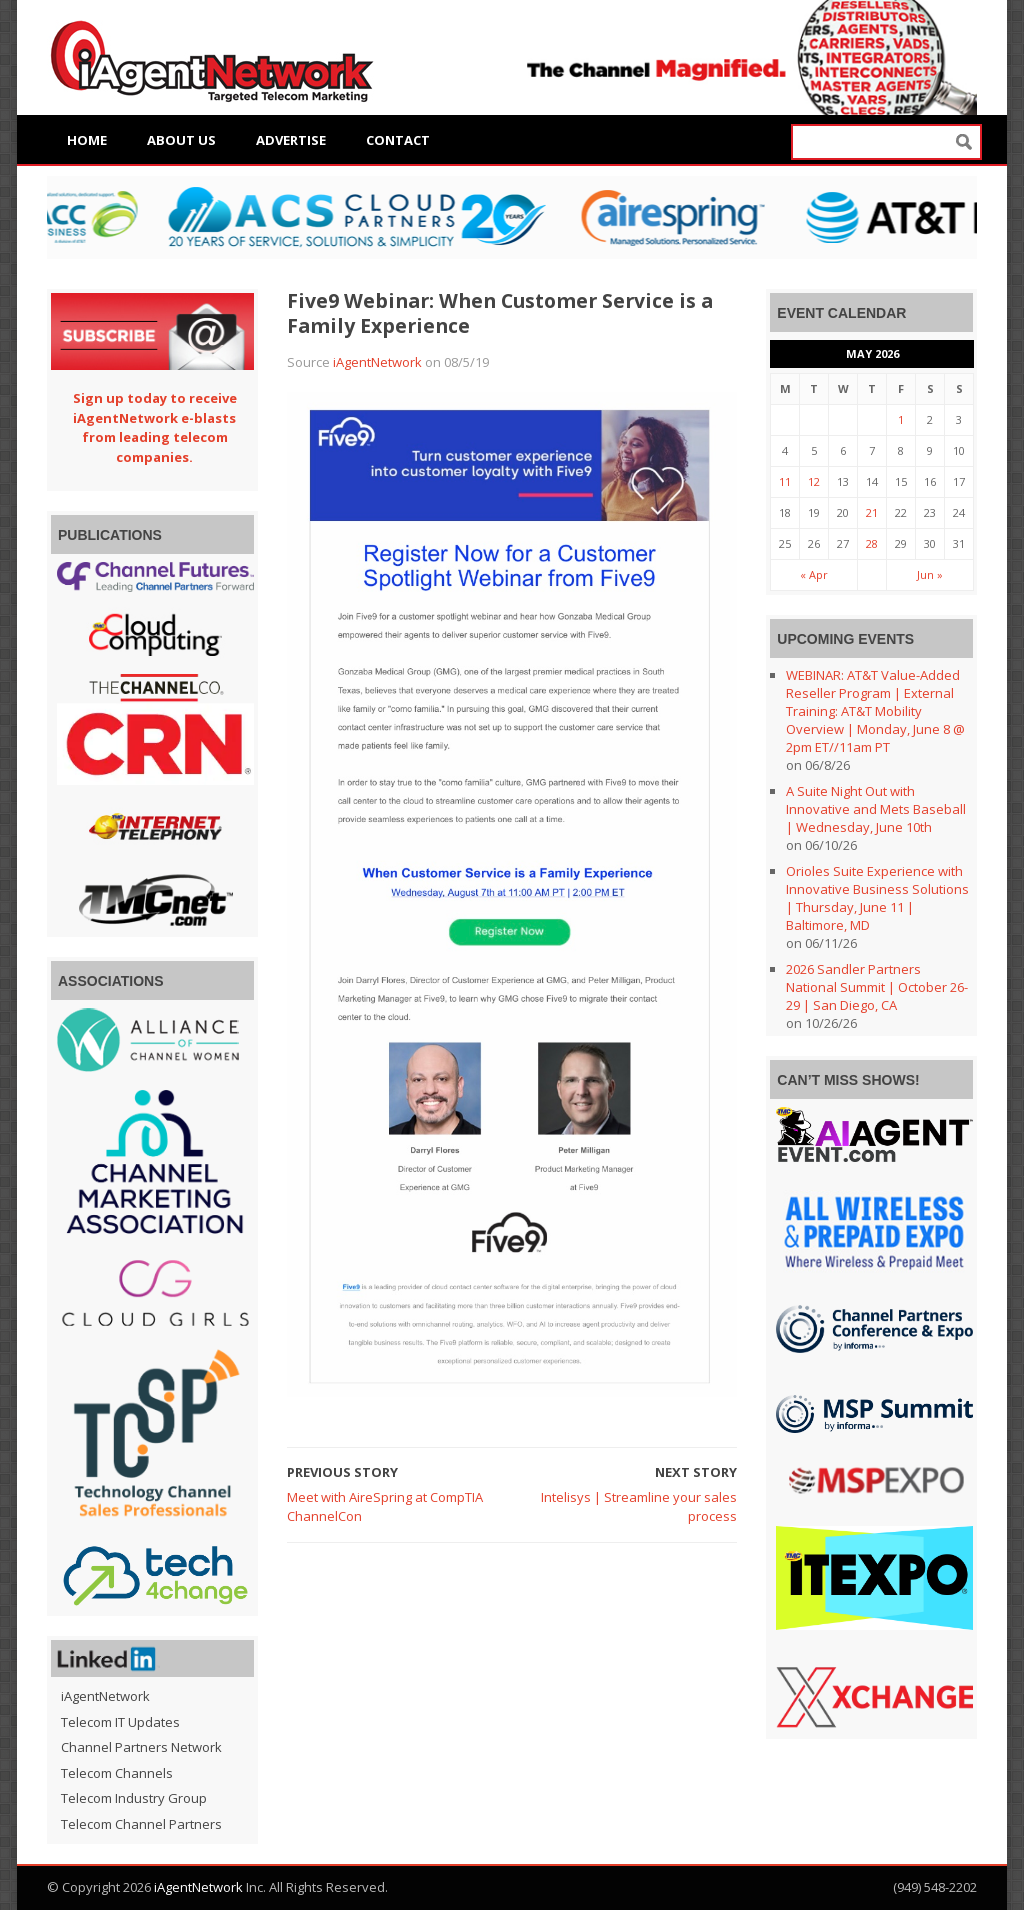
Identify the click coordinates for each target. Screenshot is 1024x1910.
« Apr (814, 574)
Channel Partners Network (141, 1747)
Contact (398, 140)
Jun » (930, 574)
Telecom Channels (117, 1773)
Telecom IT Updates (120, 1722)
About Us (181, 140)
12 (814, 481)
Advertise (291, 140)
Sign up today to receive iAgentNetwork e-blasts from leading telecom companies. (155, 427)
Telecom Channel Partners (141, 1824)
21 (872, 512)
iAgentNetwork (377, 362)
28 (872, 543)
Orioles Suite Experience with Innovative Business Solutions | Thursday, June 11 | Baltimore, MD (877, 898)
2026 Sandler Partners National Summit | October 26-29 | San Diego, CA (877, 987)
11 (785, 481)
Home (87, 140)
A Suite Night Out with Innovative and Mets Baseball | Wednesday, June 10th (876, 809)
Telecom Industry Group (134, 1798)
